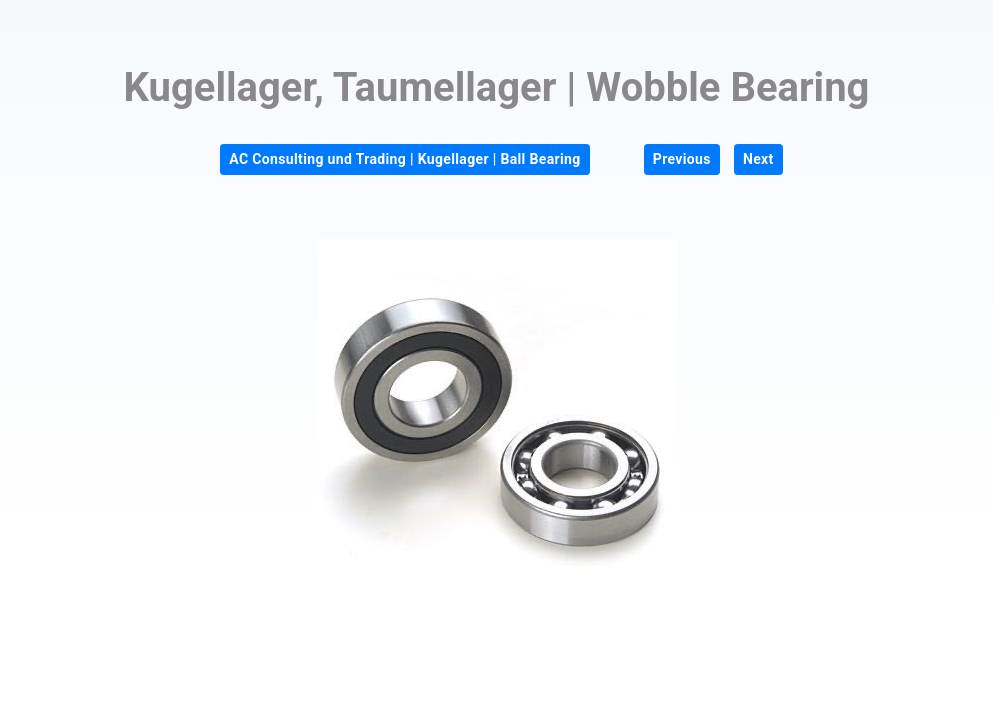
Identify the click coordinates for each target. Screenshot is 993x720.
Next (758, 159)
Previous (682, 159)
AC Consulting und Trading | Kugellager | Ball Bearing (404, 159)
